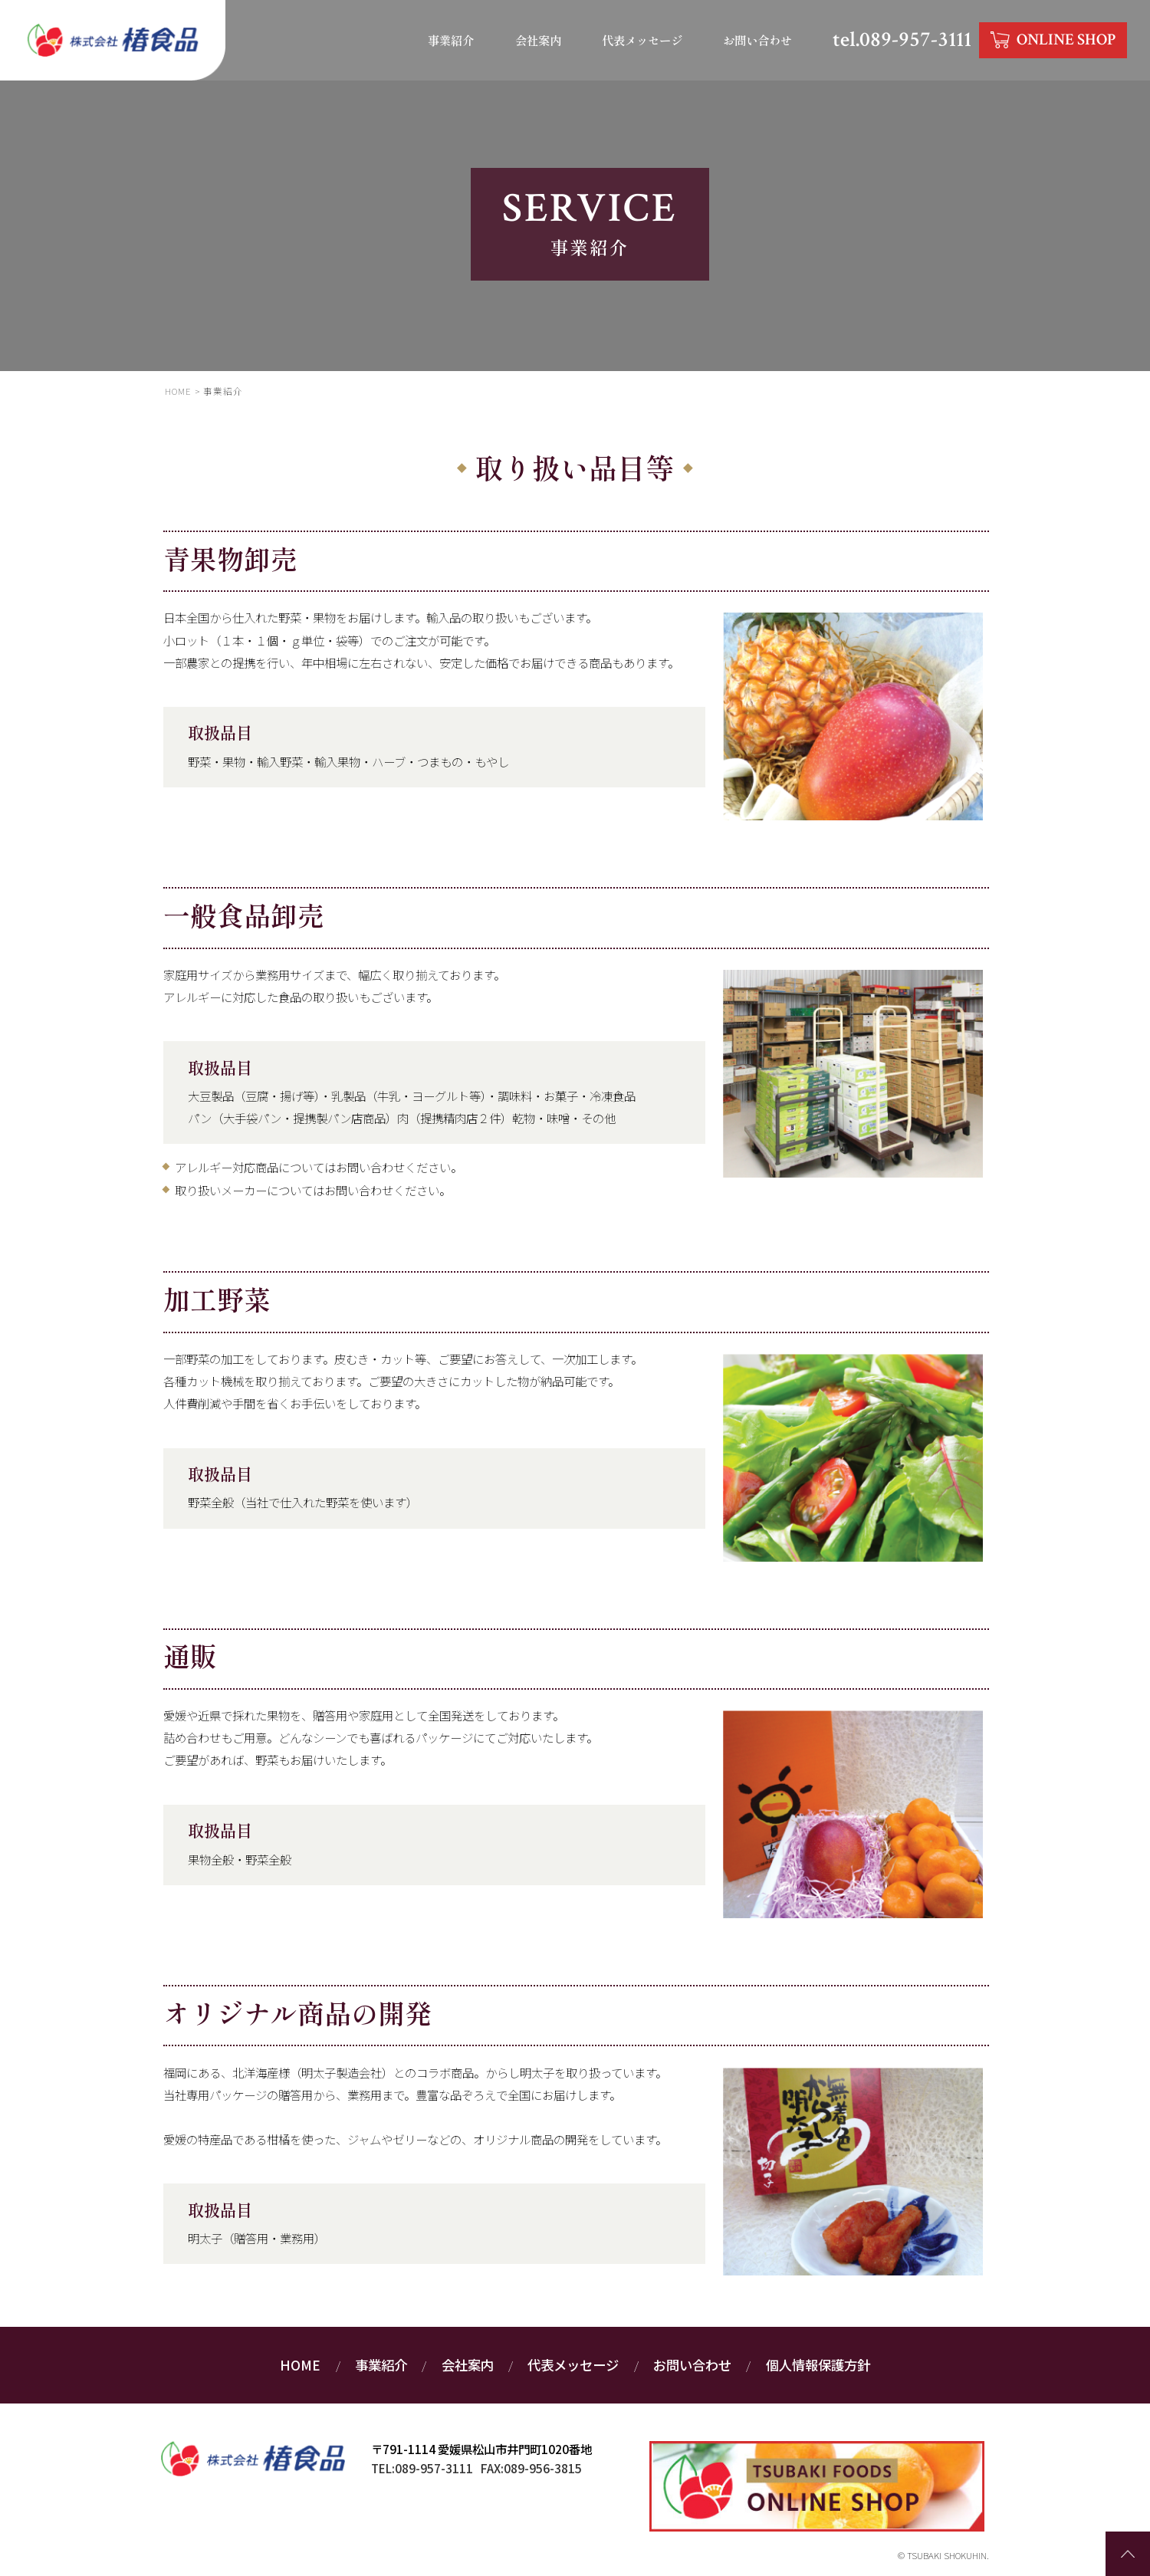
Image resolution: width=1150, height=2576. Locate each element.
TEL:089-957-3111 (422, 2468)
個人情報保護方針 (818, 2365)
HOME (300, 2365)
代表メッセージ (639, 40)
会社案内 (535, 40)
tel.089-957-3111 (899, 40)
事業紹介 (449, 40)
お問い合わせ (755, 40)
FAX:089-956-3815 (531, 2468)
